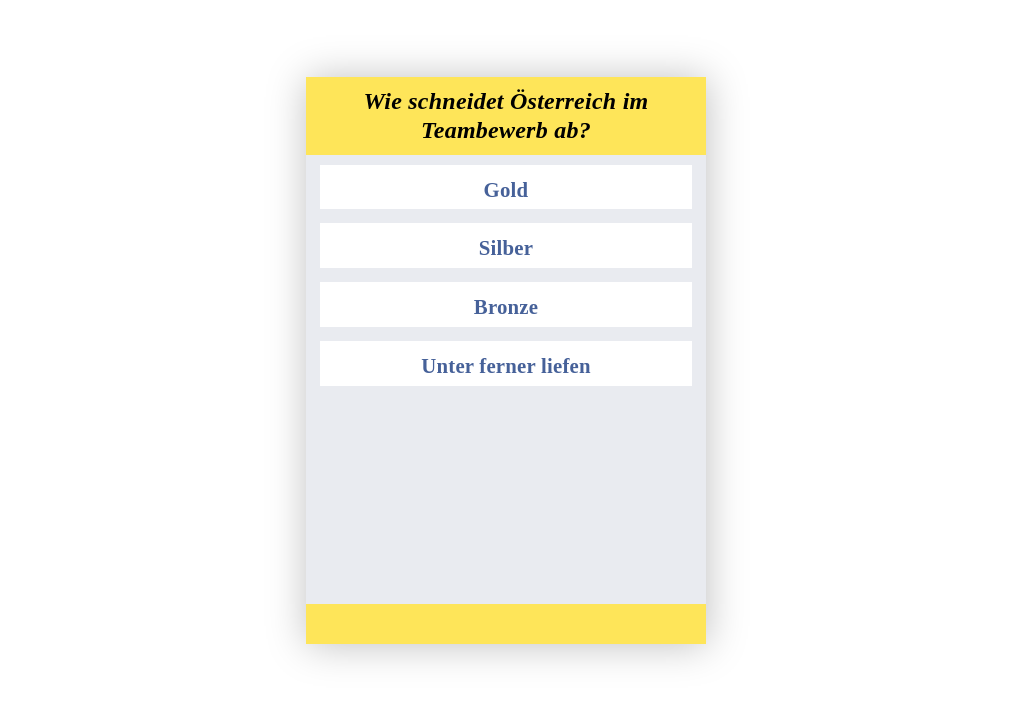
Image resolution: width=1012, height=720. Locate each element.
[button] (506, 187)
